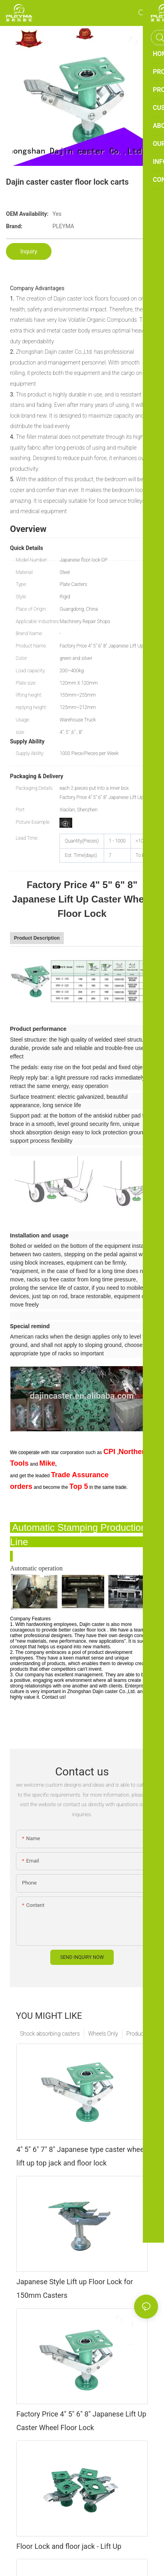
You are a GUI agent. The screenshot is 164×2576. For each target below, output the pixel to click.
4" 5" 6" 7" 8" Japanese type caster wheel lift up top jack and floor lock (81, 2156)
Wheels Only (103, 2033)
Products (137, 2033)
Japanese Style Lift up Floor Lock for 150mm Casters (74, 2288)
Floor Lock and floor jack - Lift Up (68, 2546)
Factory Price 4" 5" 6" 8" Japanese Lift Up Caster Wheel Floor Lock (81, 2421)
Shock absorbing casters (50, 2033)
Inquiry (28, 251)
